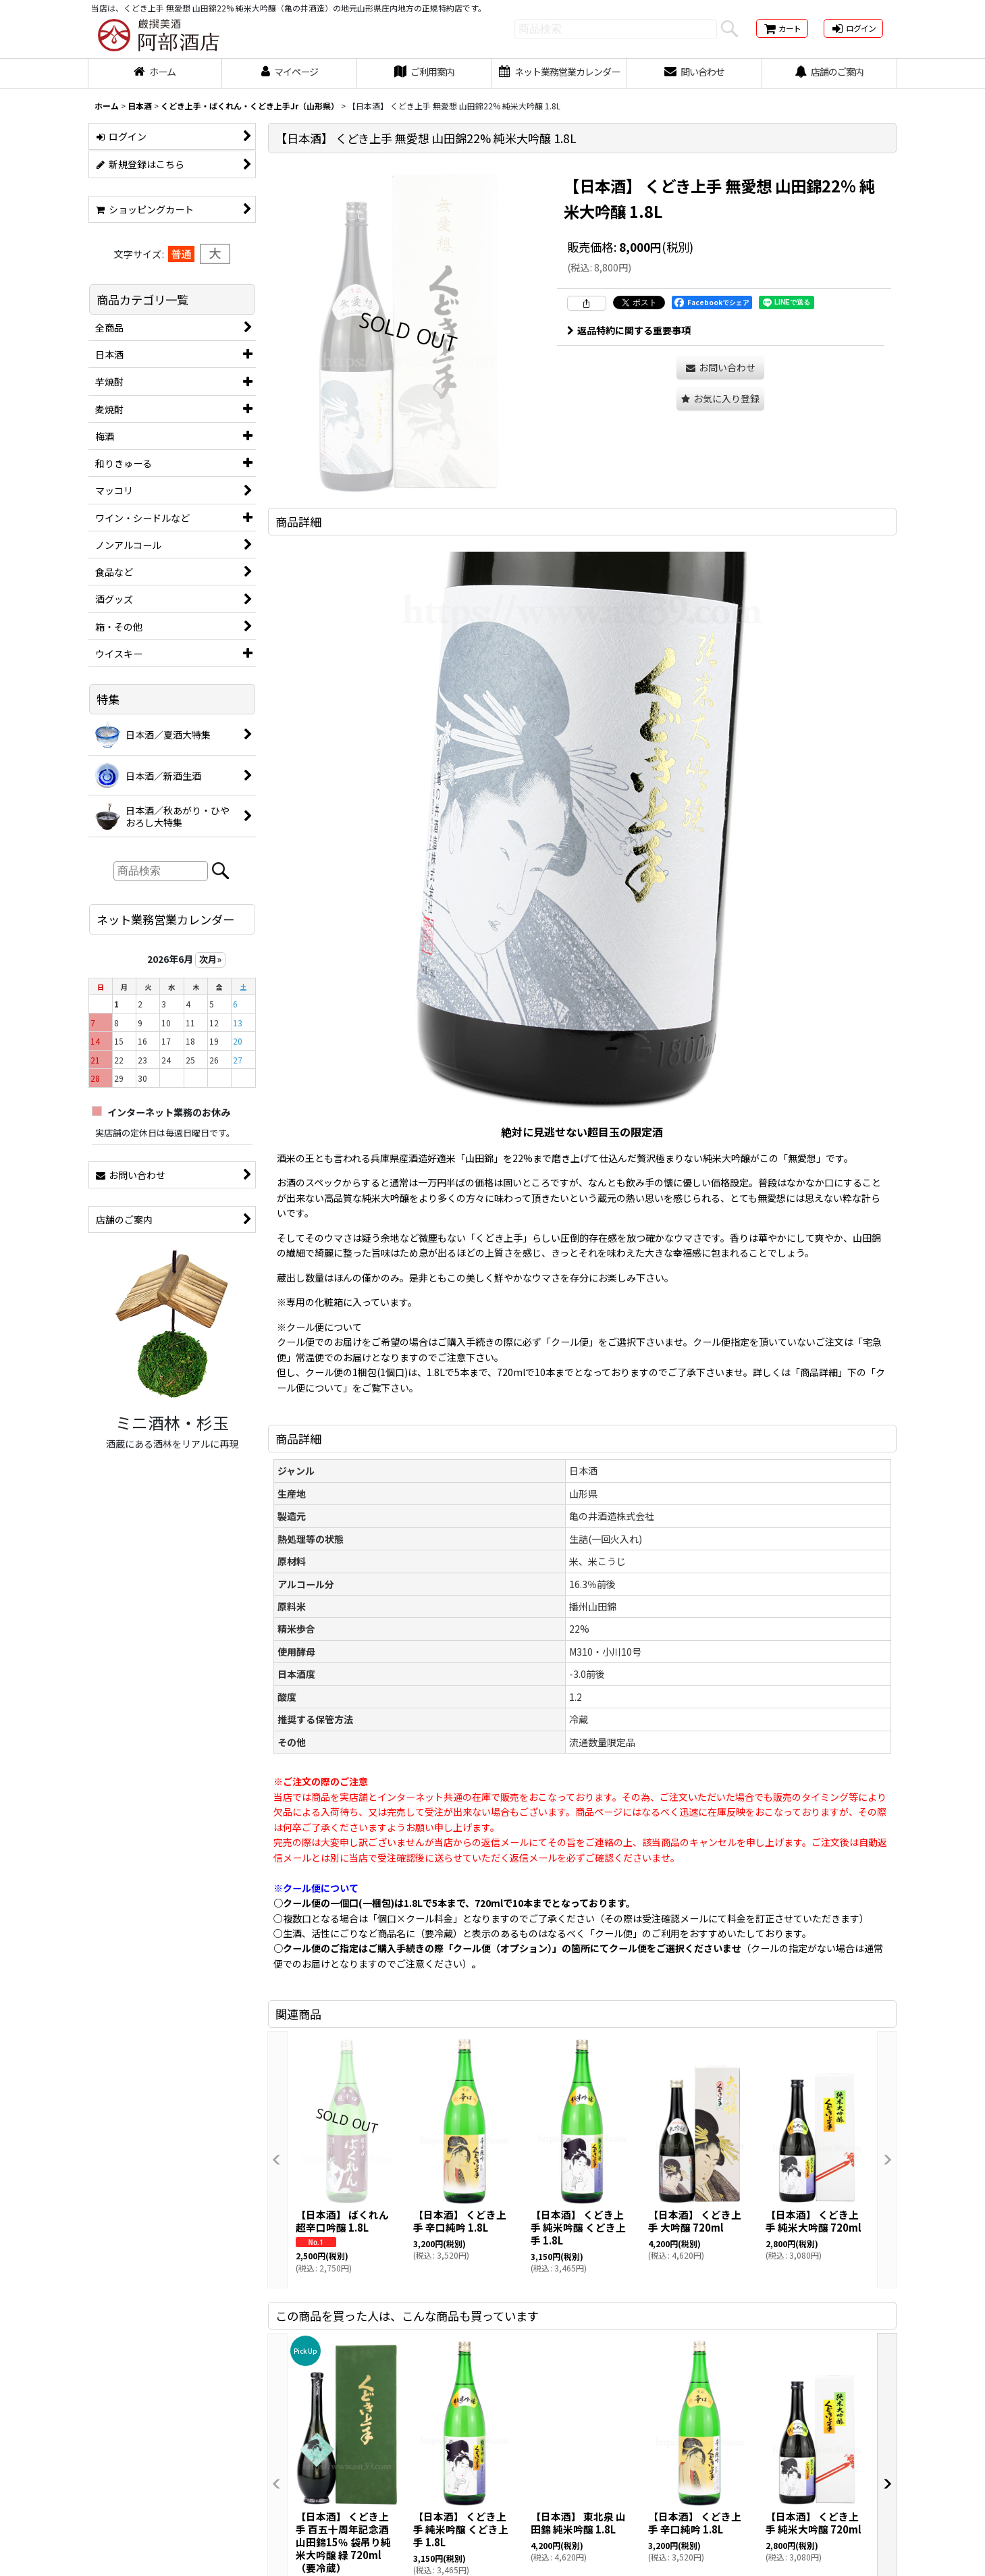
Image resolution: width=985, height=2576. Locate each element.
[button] (720, 399)
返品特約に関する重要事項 (629, 330)
